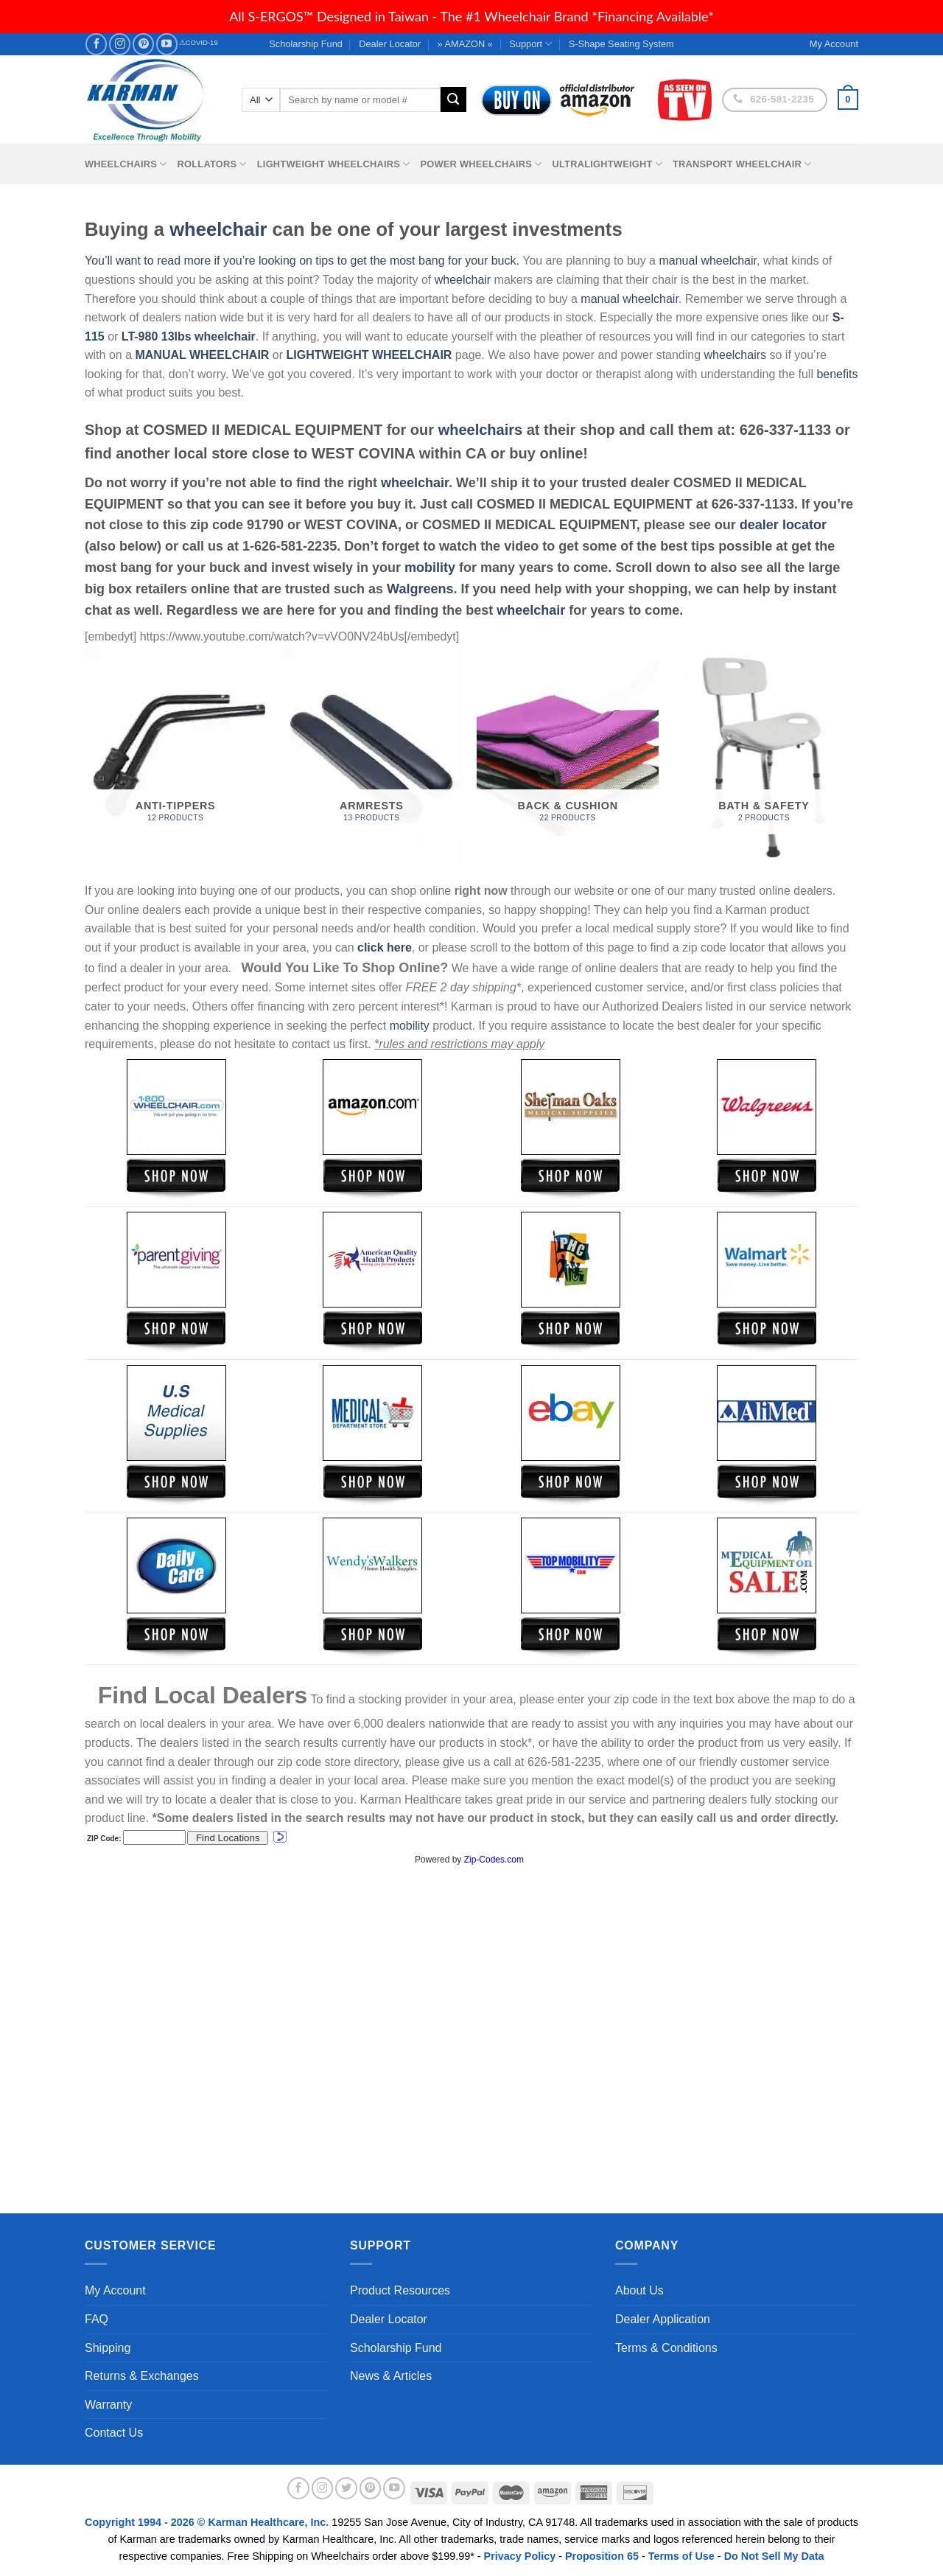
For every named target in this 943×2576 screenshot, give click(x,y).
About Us (639, 2290)
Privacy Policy (520, 2556)
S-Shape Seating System (621, 43)
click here (384, 947)
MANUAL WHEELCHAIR (202, 355)
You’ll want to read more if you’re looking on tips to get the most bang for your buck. (302, 260)
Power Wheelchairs (480, 164)
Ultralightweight (607, 164)
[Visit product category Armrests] (372, 757)
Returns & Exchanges (142, 2376)
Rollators (212, 164)
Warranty (108, 2404)
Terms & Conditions (666, 2348)
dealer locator (783, 524)
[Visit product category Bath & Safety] (764, 757)
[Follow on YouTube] (167, 44)
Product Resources (400, 2290)
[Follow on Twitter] (346, 2488)
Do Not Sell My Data (774, 2556)
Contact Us (114, 2432)
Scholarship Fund (306, 43)
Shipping (107, 2348)
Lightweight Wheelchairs (333, 164)
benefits (837, 374)
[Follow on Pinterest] (143, 44)
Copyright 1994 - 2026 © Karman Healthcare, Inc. (208, 2522)
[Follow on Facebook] (96, 44)
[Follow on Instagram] (119, 44)
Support (530, 44)
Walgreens (420, 589)
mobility (429, 567)
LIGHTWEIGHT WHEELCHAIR (369, 355)
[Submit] (453, 99)
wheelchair (218, 229)
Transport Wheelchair (742, 164)
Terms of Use (681, 2556)
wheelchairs (735, 355)
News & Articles (391, 2376)
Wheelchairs (126, 164)
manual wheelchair (708, 260)
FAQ (96, 2319)
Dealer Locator (390, 43)
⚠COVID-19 (198, 42)
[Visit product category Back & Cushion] (568, 757)
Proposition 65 (602, 2556)
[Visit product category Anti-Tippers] (176, 757)
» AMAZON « (465, 43)
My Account (115, 2290)
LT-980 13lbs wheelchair (189, 336)
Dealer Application (662, 2319)
